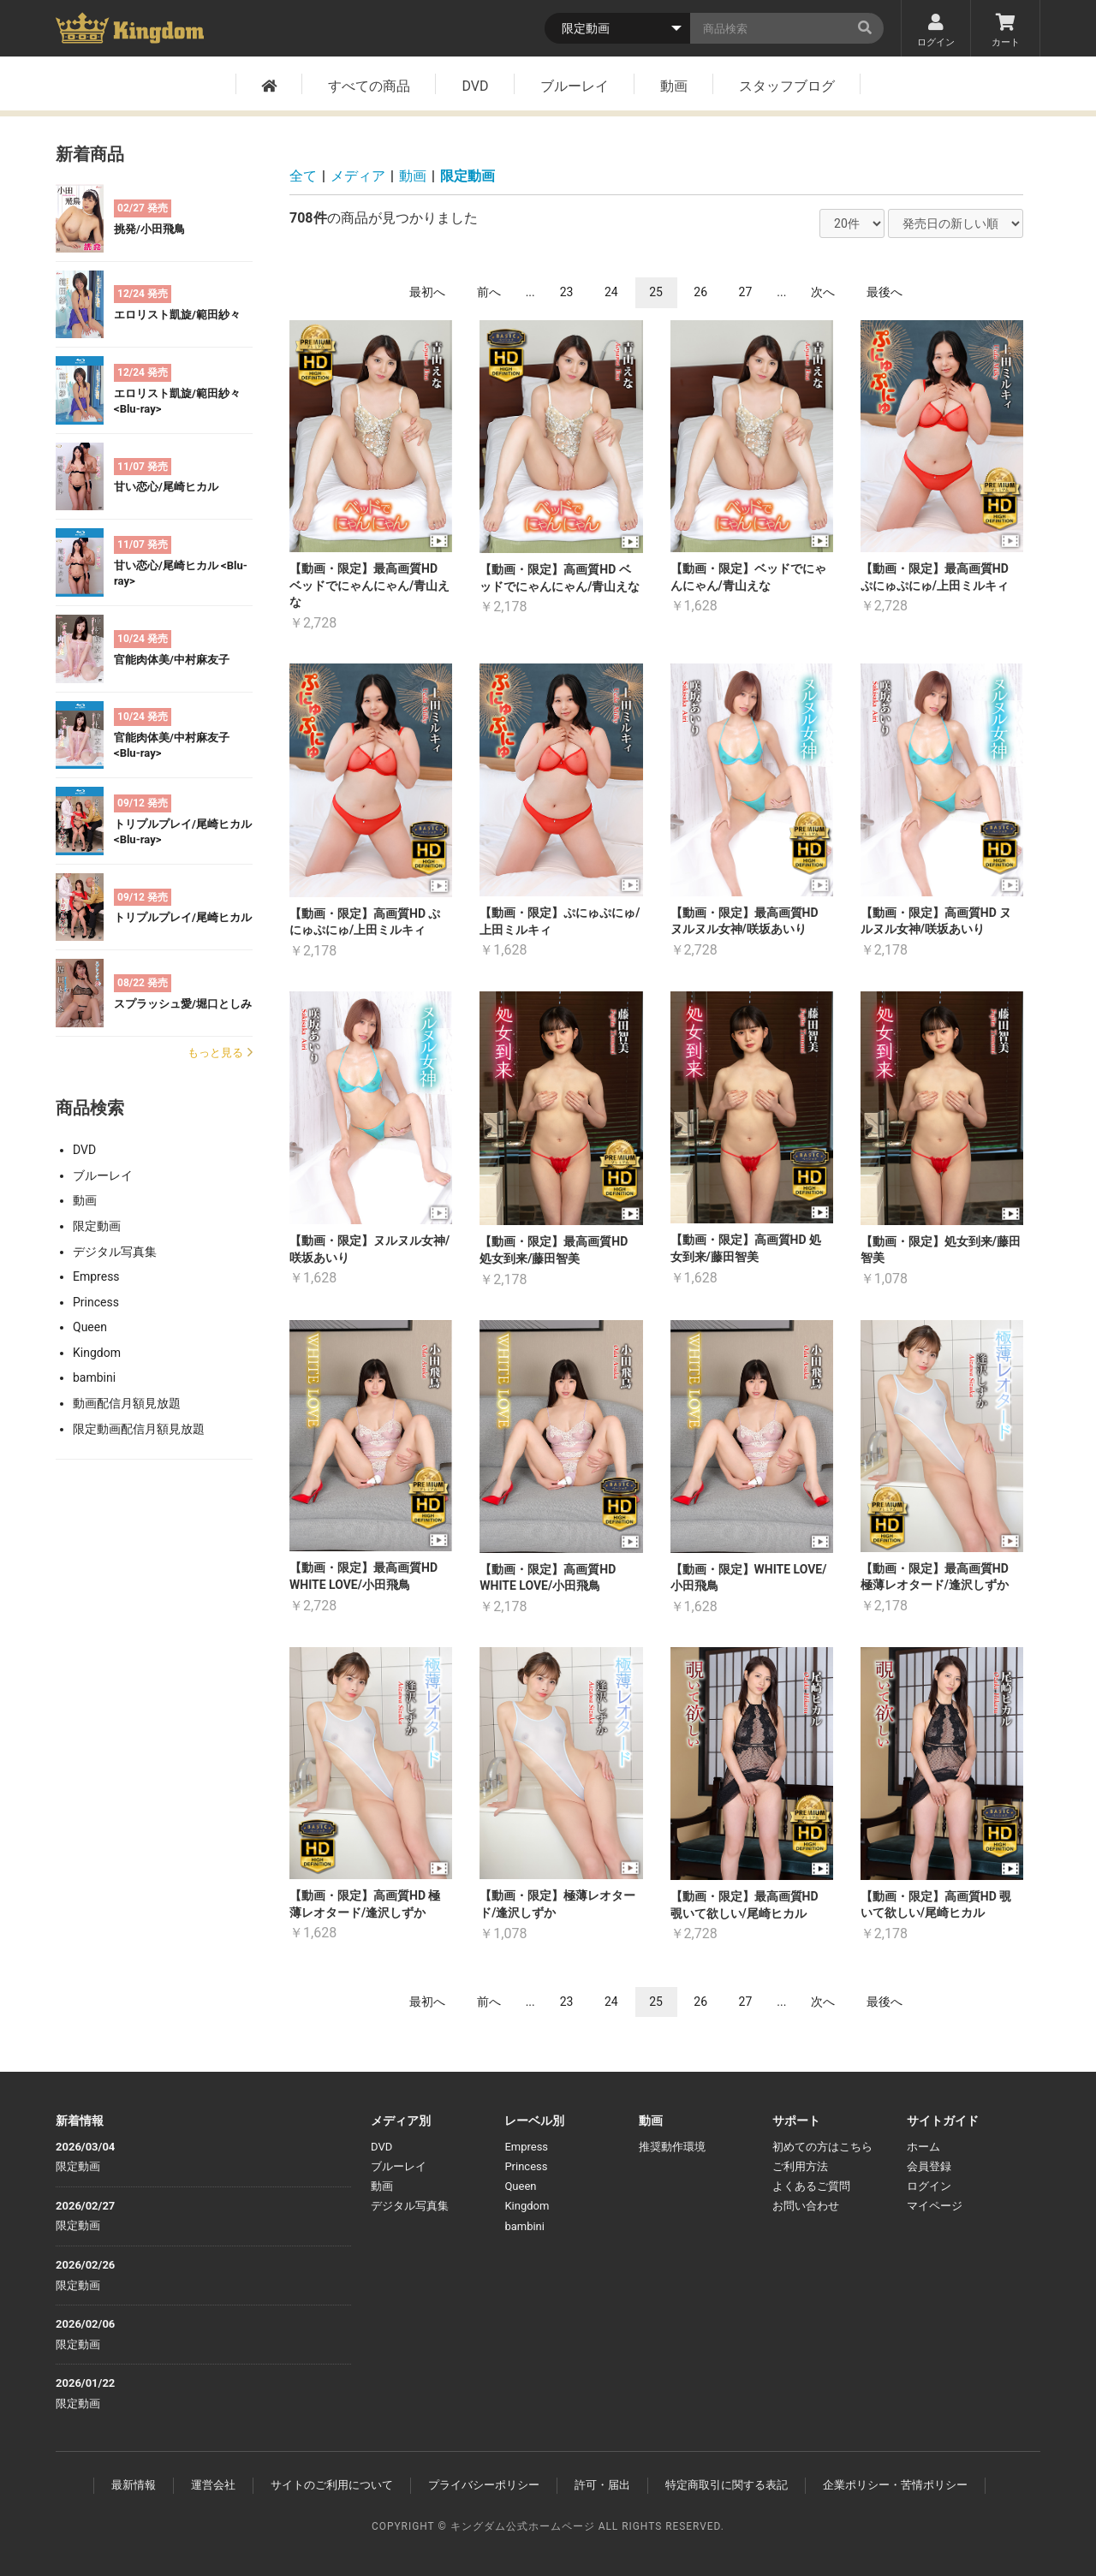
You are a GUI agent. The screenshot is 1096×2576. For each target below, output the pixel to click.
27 (746, 292)
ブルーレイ (574, 86)
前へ (489, 292)
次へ (823, 292)
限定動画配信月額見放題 (139, 1429)
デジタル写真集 (115, 1251)
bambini (94, 1377)
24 (611, 292)
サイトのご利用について (332, 2484)
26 (700, 292)
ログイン (936, 31)
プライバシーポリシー (483, 2484)
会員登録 (929, 2166)
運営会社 (213, 2484)
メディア (358, 176)
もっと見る (220, 1052)
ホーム (923, 2146)
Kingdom (97, 1352)
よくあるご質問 (811, 2186)
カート (1005, 31)
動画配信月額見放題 (127, 1403)
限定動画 (97, 1226)
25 (656, 292)
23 (567, 292)
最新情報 (133, 2484)
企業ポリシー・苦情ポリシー (895, 2484)
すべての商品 (369, 86)
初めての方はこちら (822, 2146)
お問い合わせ (805, 2205)
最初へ (427, 292)
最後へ (884, 292)
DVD (475, 86)
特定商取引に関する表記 (726, 2484)
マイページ (934, 2205)
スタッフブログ (787, 86)
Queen (90, 1327)
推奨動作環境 (672, 2146)
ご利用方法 (800, 2166)
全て (303, 176)
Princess (96, 1302)
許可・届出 (602, 2484)
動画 (674, 86)
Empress (96, 1276)
